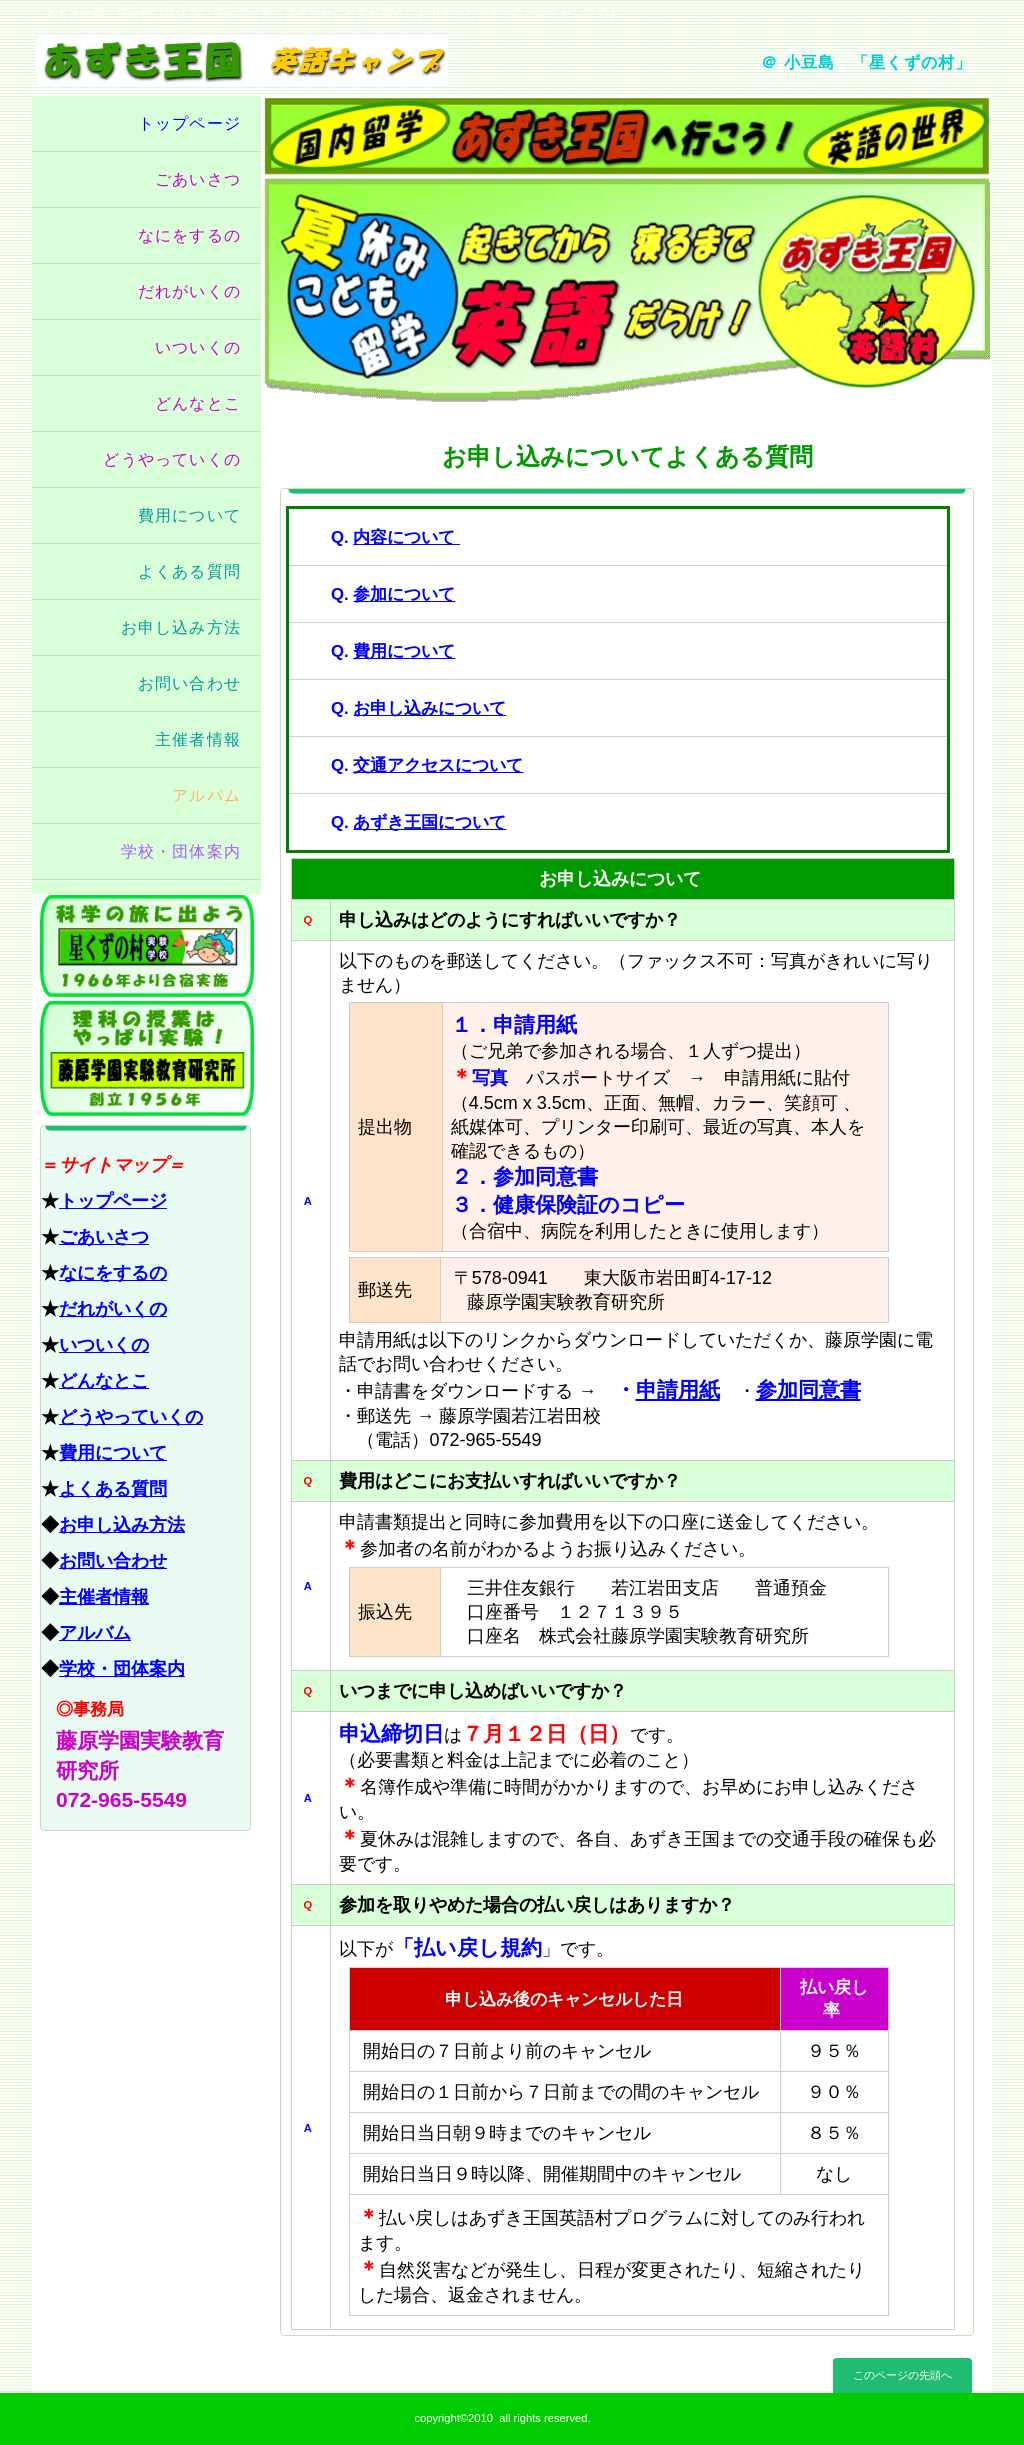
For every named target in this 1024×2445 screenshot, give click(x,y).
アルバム (95, 1633)
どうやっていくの (131, 1417)
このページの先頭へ (902, 2375)
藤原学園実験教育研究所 (147, 1058)
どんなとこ (104, 1381)
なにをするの (113, 1273)
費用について (113, 1453)
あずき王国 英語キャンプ (269, 61)
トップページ (113, 1201)
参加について (404, 594)
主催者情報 (104, 1597)
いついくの (104, 1345)
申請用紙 (678, 1389)
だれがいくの (113, 1309)
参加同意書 (808, 1389)
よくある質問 (113, 1489)
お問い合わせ (113, 1561)
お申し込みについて (429, 708)
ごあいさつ (104, 1237)
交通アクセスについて (438, 765)
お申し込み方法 (122, 1525)
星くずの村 (147, 946)
